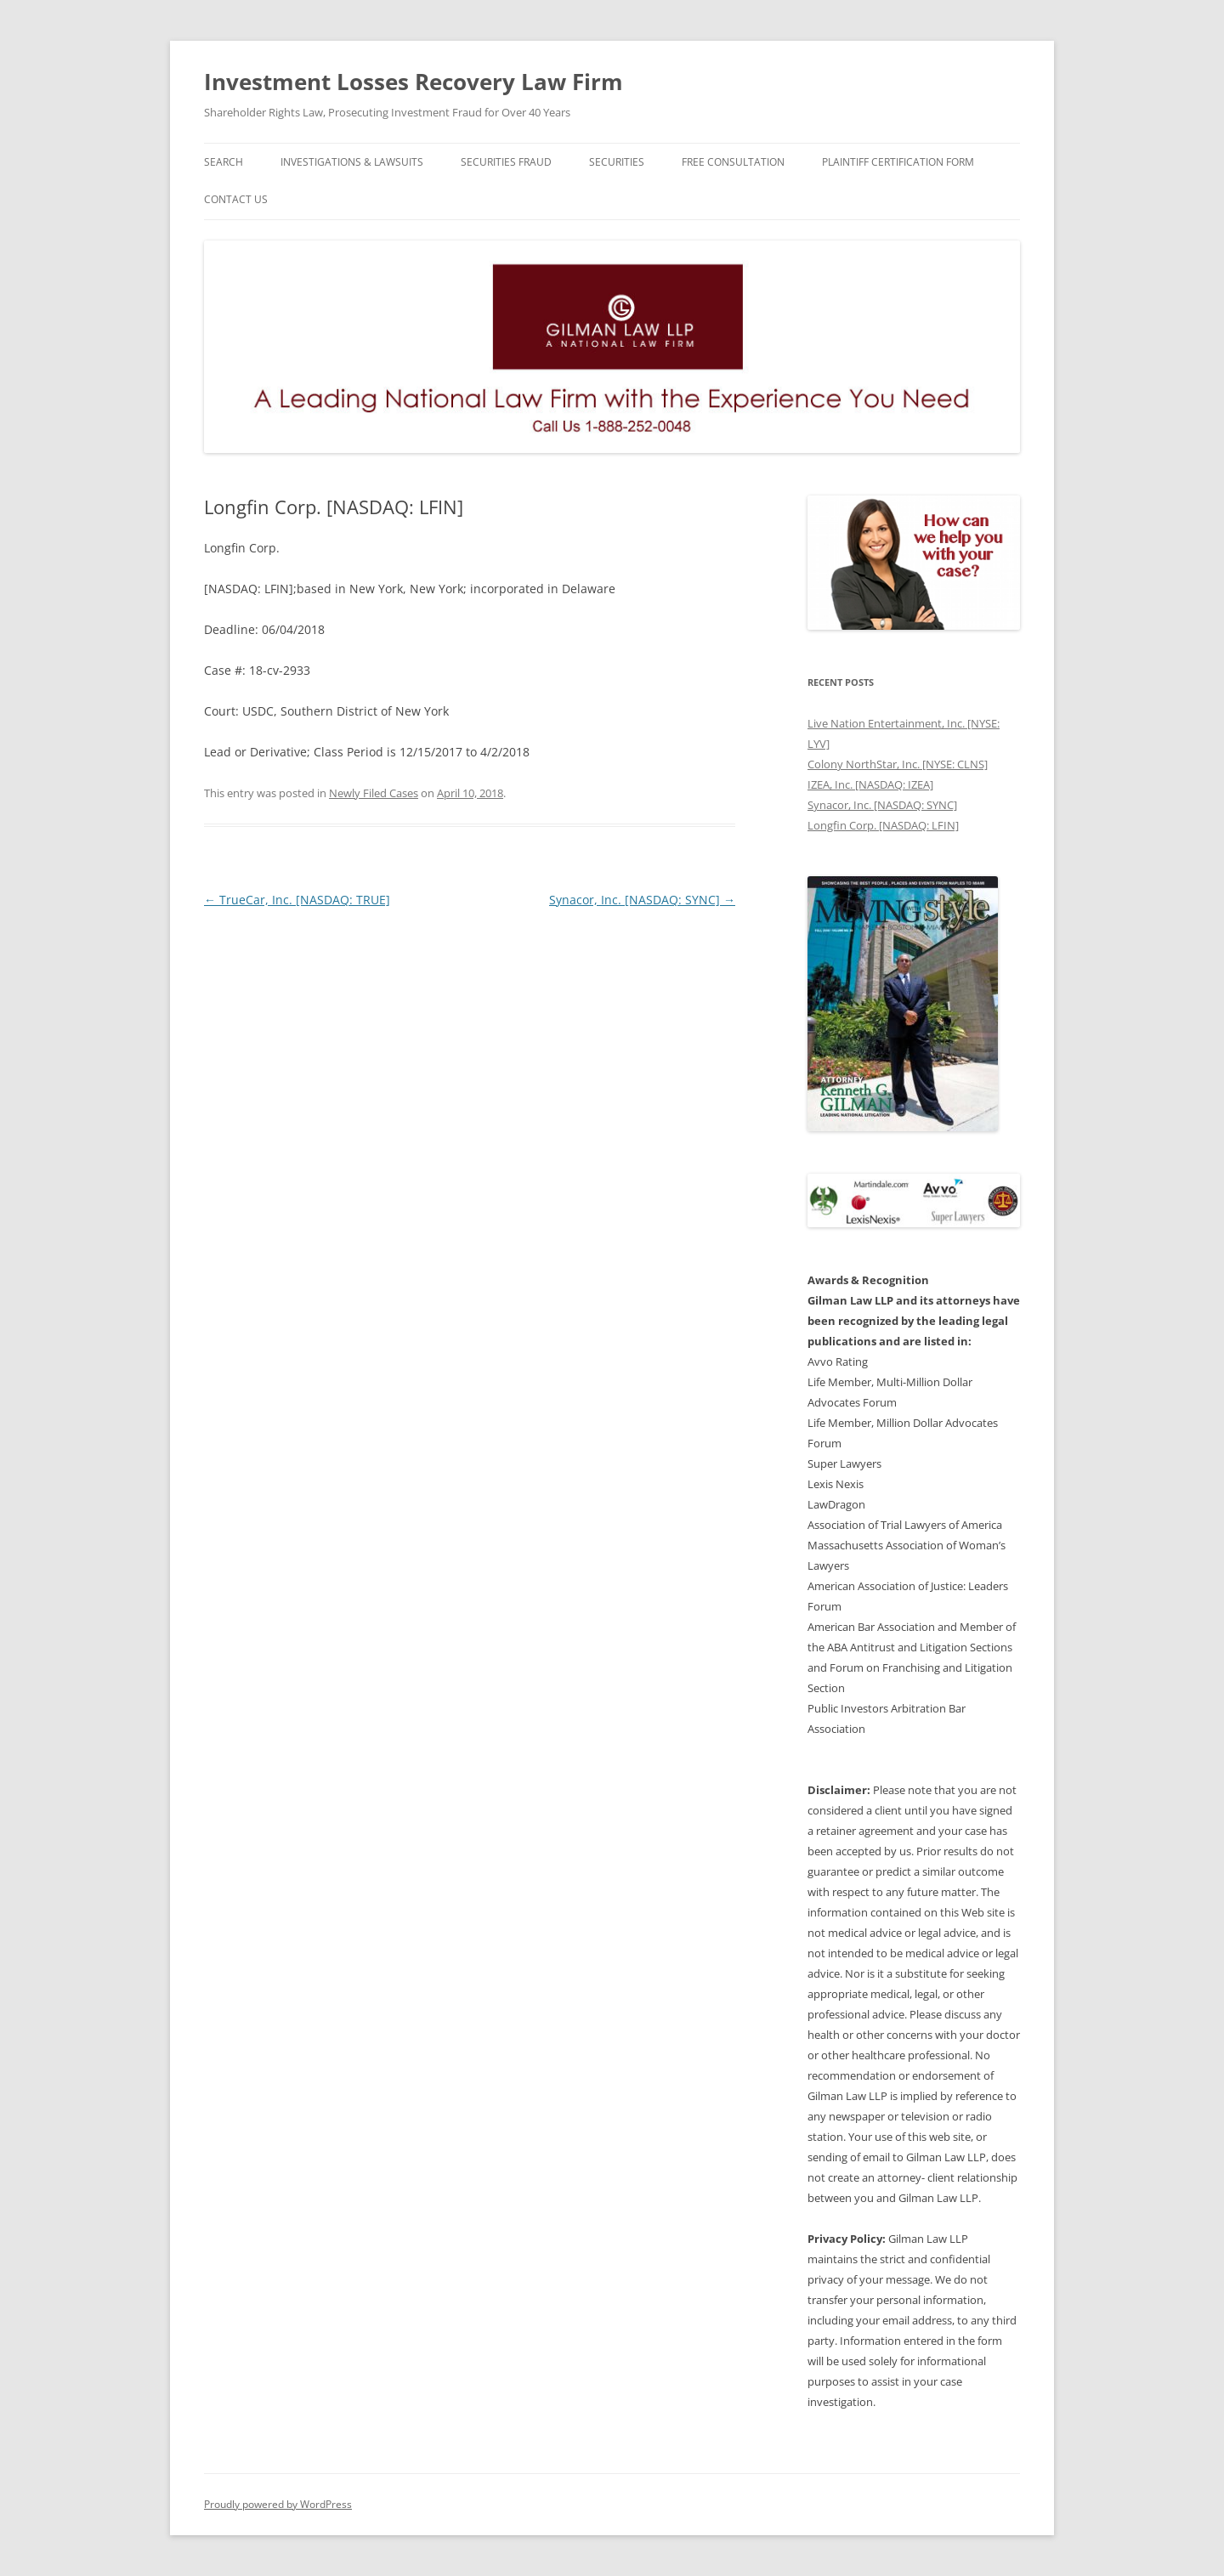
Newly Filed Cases (373, 793)
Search (223, 162)
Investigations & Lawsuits (351, 162)
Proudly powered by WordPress (278, 2504)
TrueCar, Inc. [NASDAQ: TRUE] (297, 900)
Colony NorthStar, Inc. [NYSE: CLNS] (898, 764)
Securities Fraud (506, 162)
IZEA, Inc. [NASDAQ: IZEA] (870, 784)
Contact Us (236, 199)
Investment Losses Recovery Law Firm (413, 81)
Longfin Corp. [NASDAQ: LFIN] (883, 825)
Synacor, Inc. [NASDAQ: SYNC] (642, 900)
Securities (616, 162)
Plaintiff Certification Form (898, 162)
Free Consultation (733, 162)
